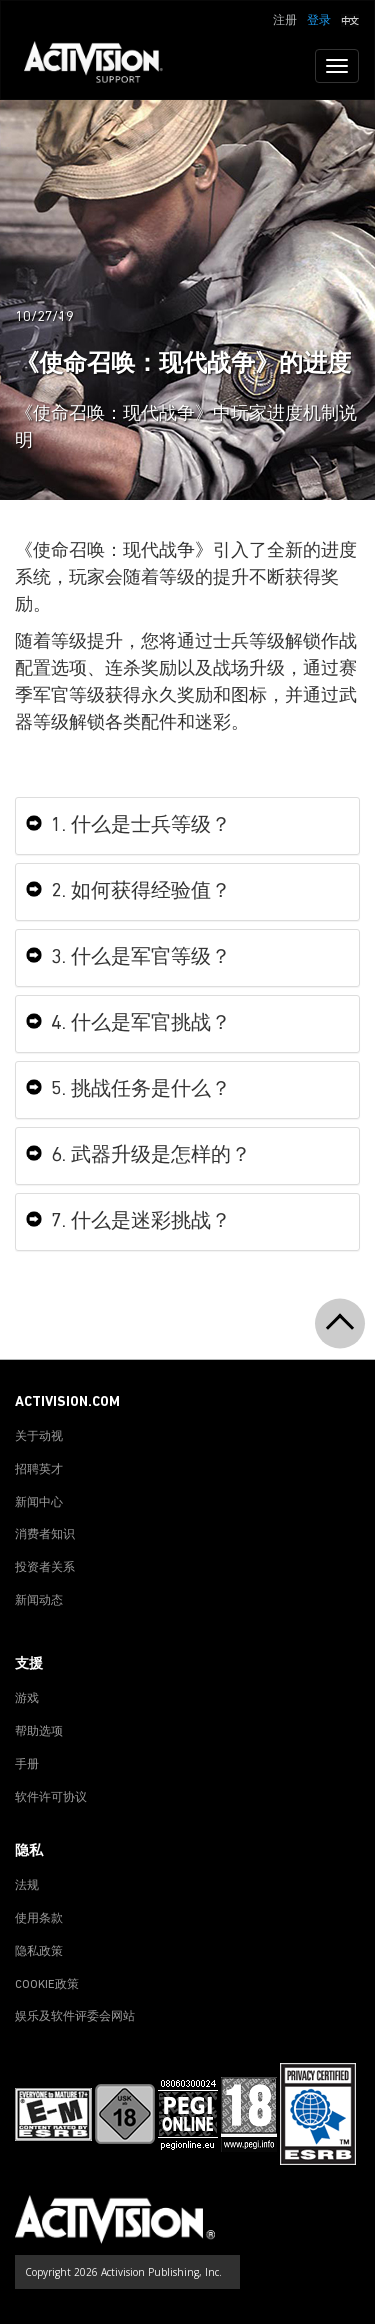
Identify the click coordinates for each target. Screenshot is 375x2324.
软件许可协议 (51, 1798)
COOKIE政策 (47, 1985)
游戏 (27, 1699)
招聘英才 (39, 1470)
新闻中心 (39, 1503)
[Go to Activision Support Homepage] (103, 66)
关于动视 (39, 1437)
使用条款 (39, 1919)
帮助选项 (39, 1732)
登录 (319, 21)
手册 (27, 1765)
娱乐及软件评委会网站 (75, 2017)
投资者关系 (45, 1568)
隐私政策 (39, 1952)
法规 (27, 1886)
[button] (350, 19)
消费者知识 (45, 1535)
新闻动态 (39, 1601)
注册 (285, 21)
